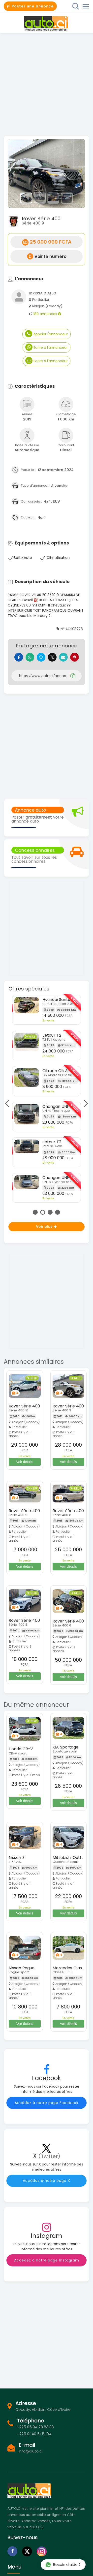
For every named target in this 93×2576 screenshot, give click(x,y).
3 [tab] (50, 1212)
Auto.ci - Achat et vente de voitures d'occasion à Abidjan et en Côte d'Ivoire (46, 23)
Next (84, 1103)
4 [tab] (57, 1212)
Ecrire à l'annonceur (46, 347)
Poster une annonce (30, 6)
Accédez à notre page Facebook (46, 2102)
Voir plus (46, 1226)
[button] (13, 173)
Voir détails (24, 1462)
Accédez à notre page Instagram (46, 2260)
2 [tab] (42, 1212)
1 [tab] (35, 1212)
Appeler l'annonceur (46, 333)
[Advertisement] (46, 83)
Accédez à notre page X (46, 2180)
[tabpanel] (45, 1100)
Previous (8, 1103)
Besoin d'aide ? (63, 2564)
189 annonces (47, 313)
